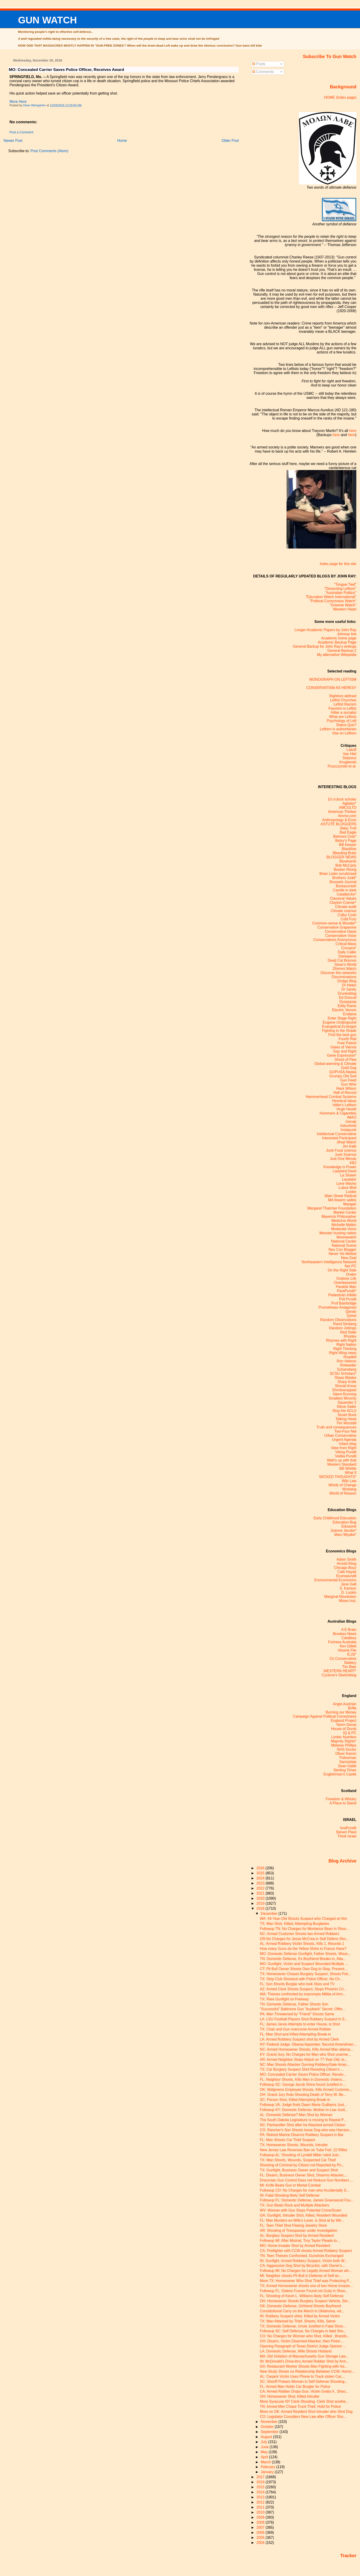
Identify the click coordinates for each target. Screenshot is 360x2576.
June (265, 2447)
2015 (261, 2487)
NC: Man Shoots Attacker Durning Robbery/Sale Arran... (305, 2064)
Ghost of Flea (345, 1059)
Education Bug (344, 1522)
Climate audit (345, 907)
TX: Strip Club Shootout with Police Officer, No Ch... (301, 1979)
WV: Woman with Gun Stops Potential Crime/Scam (300, 2210)
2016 (261, 2482)
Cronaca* (348, 948)
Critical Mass (346, 944)
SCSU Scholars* (343, 1373)
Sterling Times (344, 1770)
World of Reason (343, 1493)
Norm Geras (346, 1725)
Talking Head (346, 1419)
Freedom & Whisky (341, 1799)
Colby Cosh (347, 915)
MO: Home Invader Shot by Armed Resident (295, 2246)
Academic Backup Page (337, 642)
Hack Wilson (346, 1088)
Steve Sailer (346, 1406)
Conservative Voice (341, 936)
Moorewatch (346, 1237)
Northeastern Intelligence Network (329, 1262)
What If (350, 1473)
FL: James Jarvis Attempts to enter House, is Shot (300, 2024)
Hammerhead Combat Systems (331, 1097)
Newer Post (13, 141)
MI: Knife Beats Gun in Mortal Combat (290, 2185)
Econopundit (346, 1576)
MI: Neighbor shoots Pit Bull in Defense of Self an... (301, 2276)
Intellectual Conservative (336, 1134)
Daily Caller (347, 952)
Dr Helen (349, 985)
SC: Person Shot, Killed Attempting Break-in (295, 2100)
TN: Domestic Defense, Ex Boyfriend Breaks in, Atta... (303, 1959)
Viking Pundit (345, 1452)
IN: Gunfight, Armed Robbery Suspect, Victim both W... (303, 2261)
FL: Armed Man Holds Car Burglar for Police (295, 2386)
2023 (261, 1883)
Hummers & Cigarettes (338, 1113)
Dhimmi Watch (344, 969)
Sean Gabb (347, 1766)
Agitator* (349, 803)
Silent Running (344, 1394)
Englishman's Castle (339, 1774)
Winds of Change (342, 1485)
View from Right (343, 1448)
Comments (263, 72)
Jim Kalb (349, 1146)
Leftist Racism (345, 704)
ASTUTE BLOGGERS (338, 824)
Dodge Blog (346, 981)
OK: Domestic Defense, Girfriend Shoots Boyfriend (300, 2306)
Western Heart (344, 609)
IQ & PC (349, 1733)
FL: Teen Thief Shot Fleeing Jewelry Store (293, 2225)
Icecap (351, 1121)
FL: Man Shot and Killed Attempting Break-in (295, 2034)
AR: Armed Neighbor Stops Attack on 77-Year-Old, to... (303, 2059)
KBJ (353, 1163)
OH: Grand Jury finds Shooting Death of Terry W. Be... (303, 2095)
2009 (261, 2517)
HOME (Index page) (340, 97)
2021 (261, 1893)
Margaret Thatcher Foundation (332, 1208)
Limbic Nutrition (343, 1737)
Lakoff (351, 750)
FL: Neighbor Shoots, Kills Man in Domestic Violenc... (302, 2079)
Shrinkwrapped (344, 1390)
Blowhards (347, 861)
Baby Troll (348, 828)
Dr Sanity (348, 989)
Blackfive (349, 849)
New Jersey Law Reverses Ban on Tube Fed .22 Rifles (303, 2150)
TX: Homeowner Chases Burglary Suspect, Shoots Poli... (305, 1974)
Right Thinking (344, 1349)
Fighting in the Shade (339, 1031)
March (266, 2462)
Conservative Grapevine (336, 927)
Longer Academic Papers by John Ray (325, 630)
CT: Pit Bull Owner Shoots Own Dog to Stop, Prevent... (303, 1969)
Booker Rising (345, 869)
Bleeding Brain (344, 853)
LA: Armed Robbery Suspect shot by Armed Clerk (299, 2039)
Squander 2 (347, 1402)
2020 (261, 1898)
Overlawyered (345, 1283)
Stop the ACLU (344, 1411)
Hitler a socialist (343, 712)
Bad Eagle (348, 832)
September (270, 2432)
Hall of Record (344, 1093)
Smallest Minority (343, 1398)
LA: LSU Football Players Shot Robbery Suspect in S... (304, 2019)
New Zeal (348, 1258)
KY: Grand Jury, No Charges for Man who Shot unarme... (305, 2054)
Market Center (344, 1212)
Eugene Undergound (339, 1022)
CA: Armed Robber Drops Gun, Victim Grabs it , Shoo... (304, 2391)
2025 (261, 1873)
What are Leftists (342, 717)
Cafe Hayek (346, 1572)
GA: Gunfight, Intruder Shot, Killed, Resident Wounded (303, 2215)
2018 (261, 1908)
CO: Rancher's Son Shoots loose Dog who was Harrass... (306, 2130)
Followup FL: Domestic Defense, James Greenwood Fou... (307, 2200)
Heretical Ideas (344, 1101)
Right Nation (346, 1345)
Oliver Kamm (345, 1754)
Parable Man (346, 1287)
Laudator (349, 1179)
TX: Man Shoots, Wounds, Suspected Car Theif (298, 2160)
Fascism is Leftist (342, 708)
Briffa (352, 1708)
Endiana (349, 1014)
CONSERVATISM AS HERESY (331, 688)
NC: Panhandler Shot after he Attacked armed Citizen (302, 2125)
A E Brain (348, 1630)
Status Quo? (346, 725)
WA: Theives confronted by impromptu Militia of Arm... (303, 1994)
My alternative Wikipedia (337, 655)
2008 (261, 2522)
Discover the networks (338, 973)
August (267, 2437)
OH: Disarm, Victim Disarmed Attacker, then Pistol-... (302, 2341)
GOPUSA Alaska (342, 1072)
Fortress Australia (342, 1642)
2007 (261, 2527)
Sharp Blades (345, 1378)
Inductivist (348, 1126)
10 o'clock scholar (342, 799)
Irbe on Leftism (344, 733)
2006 (261, 2532)
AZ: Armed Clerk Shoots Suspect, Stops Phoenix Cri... (303, 1989)
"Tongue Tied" (345, 584)
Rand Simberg (344, 1324)
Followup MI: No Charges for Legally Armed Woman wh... (306, 2271)
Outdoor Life (346, 1278)
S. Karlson (348, 1588)
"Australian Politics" (340, 593)
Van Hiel (350, 754)
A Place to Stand (342, 1803)
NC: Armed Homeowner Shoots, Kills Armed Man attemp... (306, 2049)
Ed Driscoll (348, 998)
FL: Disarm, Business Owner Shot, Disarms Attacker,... (303, 2175)
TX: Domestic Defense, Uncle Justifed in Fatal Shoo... (303, 2326)
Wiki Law (349, 1481)
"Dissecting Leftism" (340, 589)
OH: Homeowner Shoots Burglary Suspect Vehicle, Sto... (305, 2301)
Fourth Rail (347, 1039)
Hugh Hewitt (346, 1109)
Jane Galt (348, 1584)
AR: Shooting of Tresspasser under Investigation (298, 2230)
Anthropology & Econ (339, 820)
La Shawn (348, 1175)
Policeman (347, 1758)
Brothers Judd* (344, 878)
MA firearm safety (342, 1200)
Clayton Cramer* (342, 902)
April (265, 2457)
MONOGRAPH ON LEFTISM (332, 679)
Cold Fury (349, 919)
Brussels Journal (342, 882)
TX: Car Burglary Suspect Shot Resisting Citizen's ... (302, 2069)
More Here (18, 102)
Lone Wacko (346, 1183)
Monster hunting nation (337, 1233)
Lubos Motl (347, 1188)
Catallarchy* (346, 894)
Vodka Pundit (345, 1456)
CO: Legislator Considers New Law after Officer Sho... (303, 2417)
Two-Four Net (345, 1431)
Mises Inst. (348, 1601)
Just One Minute (343, 1159)
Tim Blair (349, 1667)
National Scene (344, 1245)
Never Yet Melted (343, 1254)
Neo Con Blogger (342, 1250)
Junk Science (345, 1154)
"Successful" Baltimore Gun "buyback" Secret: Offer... (302, 2009)
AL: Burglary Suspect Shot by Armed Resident (297, 2235)
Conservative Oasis (340, 931)
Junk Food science (341, 1150)
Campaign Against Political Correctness (324, 1716)
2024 (261, 1878)
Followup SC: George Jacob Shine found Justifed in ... (303, 2084)
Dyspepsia (347, 1002)
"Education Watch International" (330, 597)
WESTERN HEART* (339, 1671)
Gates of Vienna (343, 1047)
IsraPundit (348, 1828)
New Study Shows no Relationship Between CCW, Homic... (307, 2371)
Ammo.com (347, 816)
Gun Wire (348, 1084)
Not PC (350, 1266)
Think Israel (347, 1836)
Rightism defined (342, 696)
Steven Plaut (346, 1832)
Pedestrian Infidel (342, 1295)
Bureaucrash (346, 886)
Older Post (230, 141)
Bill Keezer (348, 845)
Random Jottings (342, 1328)
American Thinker (342, 812)
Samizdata (347, 1762)
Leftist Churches (343, 700)
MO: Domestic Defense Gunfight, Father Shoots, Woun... (305, 1954)
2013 (261, 2497)
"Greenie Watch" (343, 605)
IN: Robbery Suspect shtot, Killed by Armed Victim (300, 2316)
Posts (258, 64)
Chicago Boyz (345, 1568)
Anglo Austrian (344, 1704)
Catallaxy (348, 1638)
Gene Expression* (342, 1055)
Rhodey (350, 1336)
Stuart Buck (347, 1415)
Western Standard (341, 1464)
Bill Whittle (347, 1468)
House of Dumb (343, 1729)
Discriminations (344, 977)
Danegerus (347, 956)
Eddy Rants (347, 1006)
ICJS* (351, 1654)
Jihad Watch (347, 1142)
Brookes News (344, 1634)
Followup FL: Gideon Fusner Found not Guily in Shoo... (304, 2291)
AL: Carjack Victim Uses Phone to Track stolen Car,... (302, 2376)
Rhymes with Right (341, 1340)
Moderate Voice (343, 1229)
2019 (261, 1903)
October (268, 2427)
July (264, 2442)
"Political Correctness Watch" (332, 601)
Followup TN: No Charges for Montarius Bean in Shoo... (304, 1929)
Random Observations (338, 1320)
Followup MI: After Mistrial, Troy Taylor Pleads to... (300, 2241)
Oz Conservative (342, 1658)
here (352, 431)
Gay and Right (344, 1051)
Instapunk (349, 1130)
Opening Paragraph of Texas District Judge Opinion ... (303, 2346)
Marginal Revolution (340, 1597)
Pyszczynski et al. (342, 766)
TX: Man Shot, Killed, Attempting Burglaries (294, 1924)
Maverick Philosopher (339, 1216)
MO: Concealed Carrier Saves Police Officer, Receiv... (303, 2074)
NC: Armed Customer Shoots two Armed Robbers (299, 1934)
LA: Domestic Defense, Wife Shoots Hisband (296, 2351)
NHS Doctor (346, 1749)
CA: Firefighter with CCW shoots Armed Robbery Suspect (306, 2251)
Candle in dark (344, 890)
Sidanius (349, 758)
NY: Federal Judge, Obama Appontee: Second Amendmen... (308, 2044)
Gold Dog (348, 1068)
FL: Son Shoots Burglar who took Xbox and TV (297, 1984)
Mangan (349, 1204)
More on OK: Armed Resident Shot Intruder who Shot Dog (306, 2412)
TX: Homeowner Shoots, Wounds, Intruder (294, 2145)
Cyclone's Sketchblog (339, 1675)
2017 (261, 2477)
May (265, 2452)
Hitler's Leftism (344, 1105)
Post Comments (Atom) (49, 151)
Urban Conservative (340, 1435)
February (268, 2467)
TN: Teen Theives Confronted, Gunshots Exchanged (301, 2256)
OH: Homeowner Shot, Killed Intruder (289, 2396)
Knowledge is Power (339, 1167)
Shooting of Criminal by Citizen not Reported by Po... (302, 2165)
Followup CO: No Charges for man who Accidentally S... (304, 2190)
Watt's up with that (341, 1460)
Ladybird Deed (344, 1171)
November (269, 2422)
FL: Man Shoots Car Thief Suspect (287, 2140)
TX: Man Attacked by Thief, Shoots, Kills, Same (297, 2321)
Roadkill (349, 1357)
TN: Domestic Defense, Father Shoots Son (294, 2004)
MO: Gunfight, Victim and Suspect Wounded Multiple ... (304, 1964)
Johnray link (346, 634)
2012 (261, 2502)
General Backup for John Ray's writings (325, 646)
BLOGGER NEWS (341, 857)
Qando (351, 1311)
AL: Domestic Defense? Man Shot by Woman (296, 2115)
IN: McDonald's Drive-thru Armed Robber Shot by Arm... (304, 2361)
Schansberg (346, 1369)
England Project (343, 1720)
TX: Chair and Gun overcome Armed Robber (295, 2029)
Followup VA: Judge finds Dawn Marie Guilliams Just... (303, 2105)
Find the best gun (342, 1035)
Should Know (345, 1386)
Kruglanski (347, 762)
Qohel (351, 1316)
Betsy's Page (345, 841)
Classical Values (343, 898)
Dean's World (345, 964)
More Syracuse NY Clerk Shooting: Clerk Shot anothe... (304, 2401)
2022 (261, 1888)
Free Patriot (346, 1043)
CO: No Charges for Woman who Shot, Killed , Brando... (305, 2336)
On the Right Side (342, 1270)
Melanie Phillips (343, 1745)
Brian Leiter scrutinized (337, 874)
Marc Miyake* (345, 1535)
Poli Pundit (348, 1299)
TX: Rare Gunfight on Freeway (284, 1999)
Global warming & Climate (335, 1064)
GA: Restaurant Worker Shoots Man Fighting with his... (304, 2366)
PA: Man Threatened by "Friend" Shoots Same (297, 2014)
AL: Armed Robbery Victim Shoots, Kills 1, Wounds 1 (302, 1944)
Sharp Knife (346, 1382)
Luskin (351, 1192)
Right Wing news (342, 1353)
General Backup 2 (341, 650)
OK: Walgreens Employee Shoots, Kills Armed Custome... (306, 2090)
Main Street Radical (340, 1196)
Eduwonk (348, 1526)
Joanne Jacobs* (344, 1530)
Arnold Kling (346, 1563)
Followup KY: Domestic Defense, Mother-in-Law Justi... (304, 2110)
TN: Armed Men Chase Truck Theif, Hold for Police (300, 2406)
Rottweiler (348, 1365)
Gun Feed (348, 1080)
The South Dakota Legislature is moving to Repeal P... (303, 2120)
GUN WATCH (47, 20)
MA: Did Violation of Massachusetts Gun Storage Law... (304, 2356)
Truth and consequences (337, 1427)
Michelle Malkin (344, 1225)
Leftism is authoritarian (338, 729)
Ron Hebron (346, 1361)
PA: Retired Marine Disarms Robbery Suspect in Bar (301, 2135)
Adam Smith (346, 1559)
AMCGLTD (347, 807)
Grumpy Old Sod (342, 1076)
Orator (351, 1274)
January (268, 2472)
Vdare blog (348, 1444)
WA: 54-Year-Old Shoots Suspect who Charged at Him (303, 1919)
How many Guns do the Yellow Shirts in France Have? (303, 1949)
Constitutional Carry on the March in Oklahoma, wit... (302, 2311)
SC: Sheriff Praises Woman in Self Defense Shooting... (303, 2381)
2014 (261, 2492)
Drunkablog (347, 993)
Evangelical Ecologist (339, 1026)
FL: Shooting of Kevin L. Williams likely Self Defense (301, 2296)
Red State (348, 1332)
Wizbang (349, 1489)
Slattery (350, 1663)
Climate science (343, 911)
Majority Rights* (343, 1741)
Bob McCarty (345, 865)
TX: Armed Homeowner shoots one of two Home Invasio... (306, 2286)
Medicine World (343, 1221)
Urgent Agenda (344, 1440)
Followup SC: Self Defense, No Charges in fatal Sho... (303, 2331)
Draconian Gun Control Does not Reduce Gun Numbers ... (306, 2180)
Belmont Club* (344, 836)
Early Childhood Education (335, 1518)
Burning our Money (341, 1712)
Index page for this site (338, 564)
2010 (261, 2512)
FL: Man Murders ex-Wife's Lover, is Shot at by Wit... (302, 2220)
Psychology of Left (341, 721)
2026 (261, 1868)
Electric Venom (344, 1010)
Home (122, 141)
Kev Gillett (348, 1646)
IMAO (351, 1117)
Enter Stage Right (342, 1018)
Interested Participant (339, 1138)
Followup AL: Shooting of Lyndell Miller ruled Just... (300, 2155)
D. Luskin (348, 1592)
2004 (261, 2543)
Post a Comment (21, 132)
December (269, 1913)
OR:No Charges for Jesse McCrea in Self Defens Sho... (304, 1939)
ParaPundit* (346, 1291)
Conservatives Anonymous (334, 940)
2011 (261, 2507)
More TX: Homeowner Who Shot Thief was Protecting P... (306, 2281)
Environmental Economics (335, 1580)
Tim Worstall (346, 1423)
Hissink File (347, 1650)
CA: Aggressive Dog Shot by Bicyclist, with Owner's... (302, 2266)
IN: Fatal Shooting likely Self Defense (290, 2195)
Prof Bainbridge (343, 1303)
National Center (343, 1241)
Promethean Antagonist (338, 1307)
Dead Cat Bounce (342, 960)
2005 (261, 2538)
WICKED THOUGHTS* (337, 1477)
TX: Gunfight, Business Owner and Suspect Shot (299, 2170)
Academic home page (338, 638)
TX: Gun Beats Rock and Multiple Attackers (294, 2205)
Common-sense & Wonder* (334, 923)
